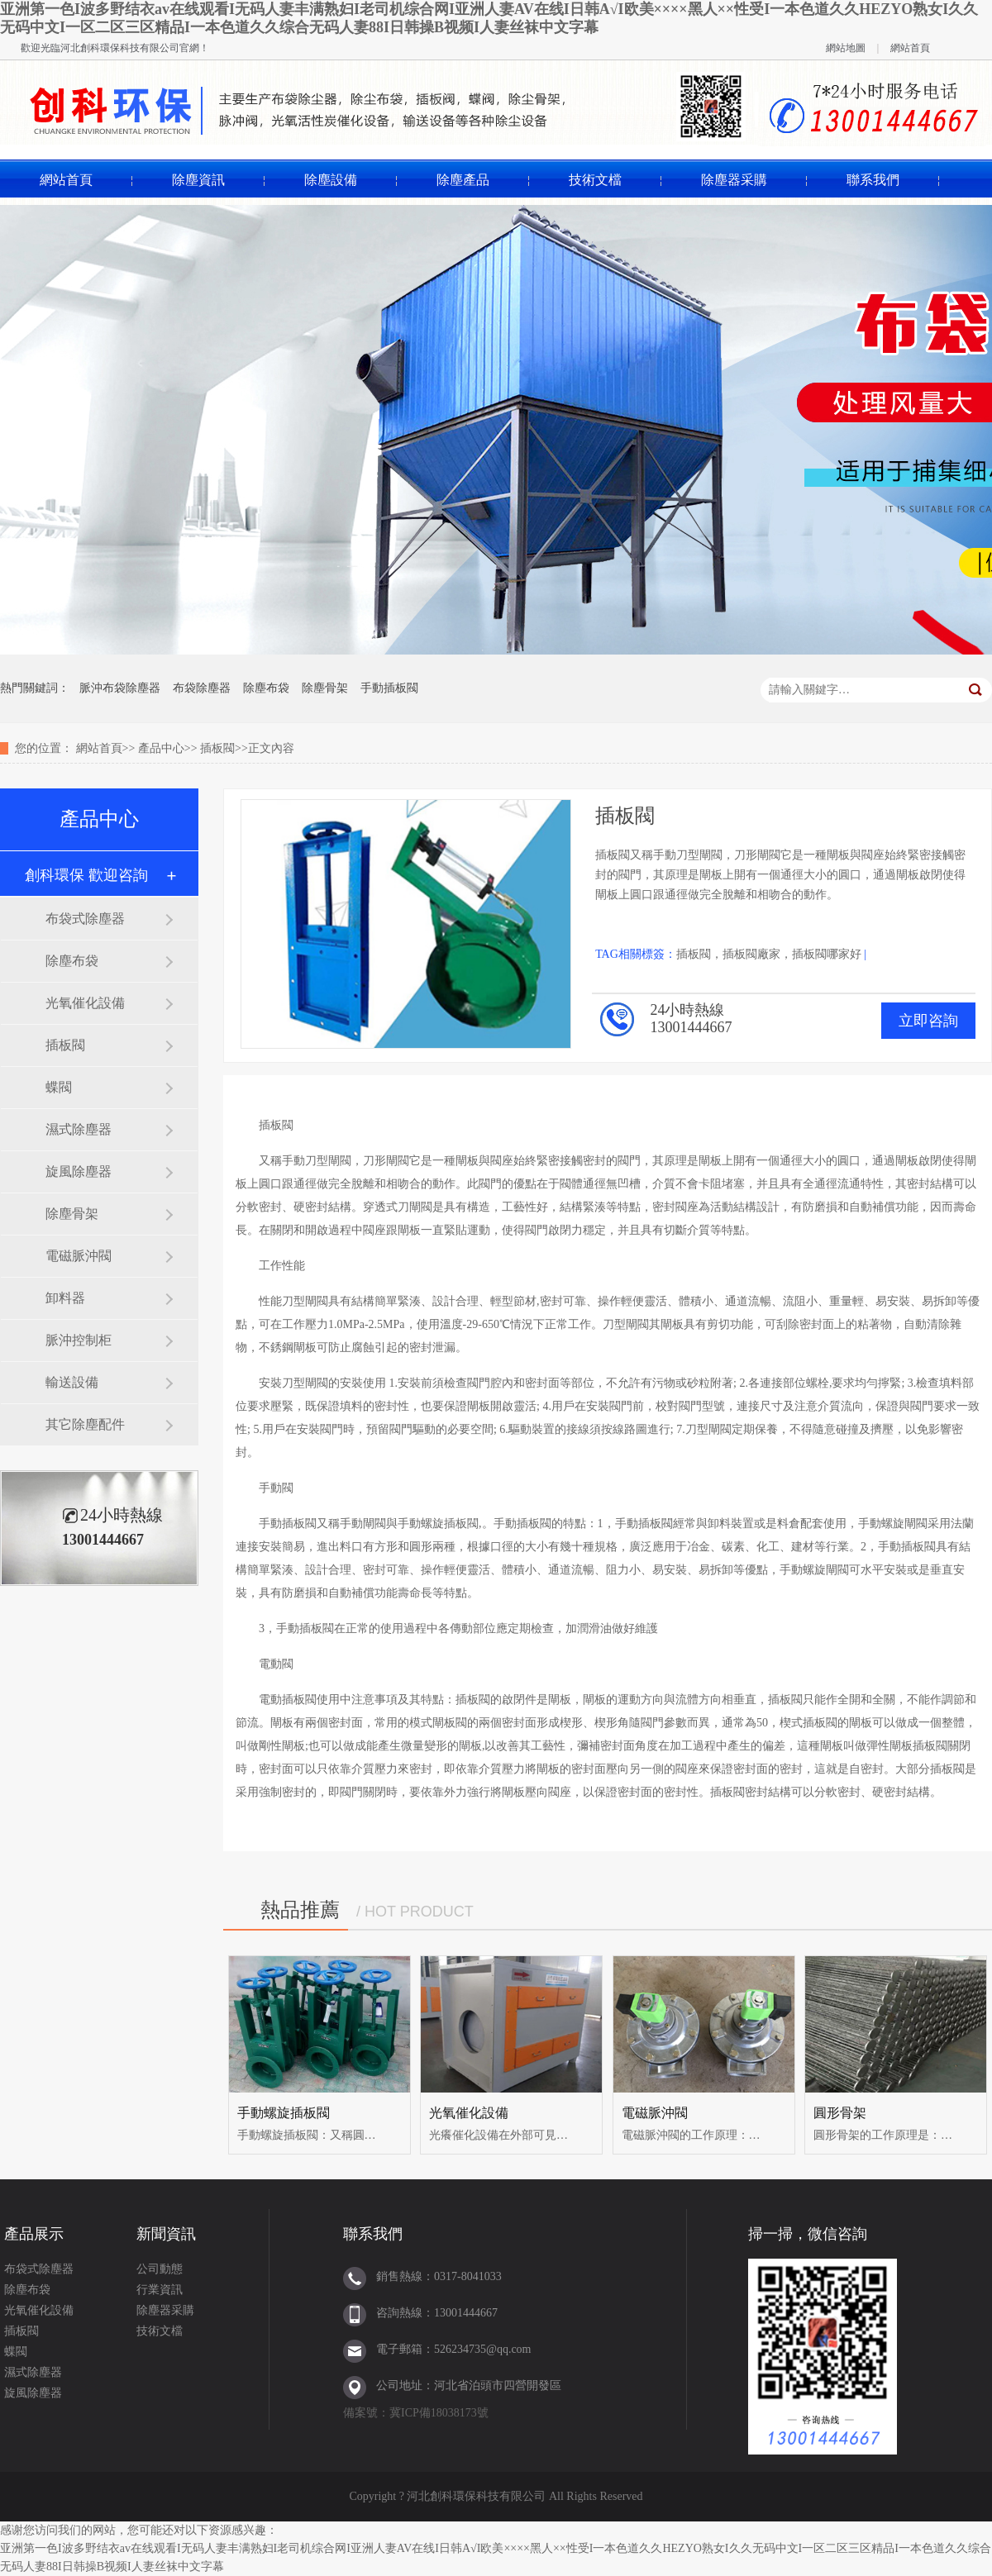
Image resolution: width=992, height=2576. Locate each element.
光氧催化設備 (85, 1003)
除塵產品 (462, 180)
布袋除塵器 (202, 688)
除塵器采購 (734, 180)
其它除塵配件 (85, 1424)
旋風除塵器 (78, 1171)
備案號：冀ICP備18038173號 (416, 2413)
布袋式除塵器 (85, 919)
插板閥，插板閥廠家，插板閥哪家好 (768, 954)
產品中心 (161, 748)
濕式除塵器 (78, 1129)
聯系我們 (873, 180)
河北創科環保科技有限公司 (119, 48)
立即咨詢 (928, 1020)
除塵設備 (330, 180)
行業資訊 (159, 2289)
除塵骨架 (325, 688)
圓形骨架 (839, 2113)
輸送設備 (71, 1382)
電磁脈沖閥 (78, 1256)
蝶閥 (58, 1087)
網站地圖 (846, 48)
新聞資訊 (166, 2234)
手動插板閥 (389, 688)
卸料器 (65, 1298)
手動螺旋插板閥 (283, 2113)
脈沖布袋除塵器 (119, 688)
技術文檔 (595, 180)
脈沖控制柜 (78, 1340)
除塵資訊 (198, 180)
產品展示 (34, 2234)
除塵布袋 (266, 688)
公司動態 (159, 2269)
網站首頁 (910, 48)
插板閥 (217, 748)
